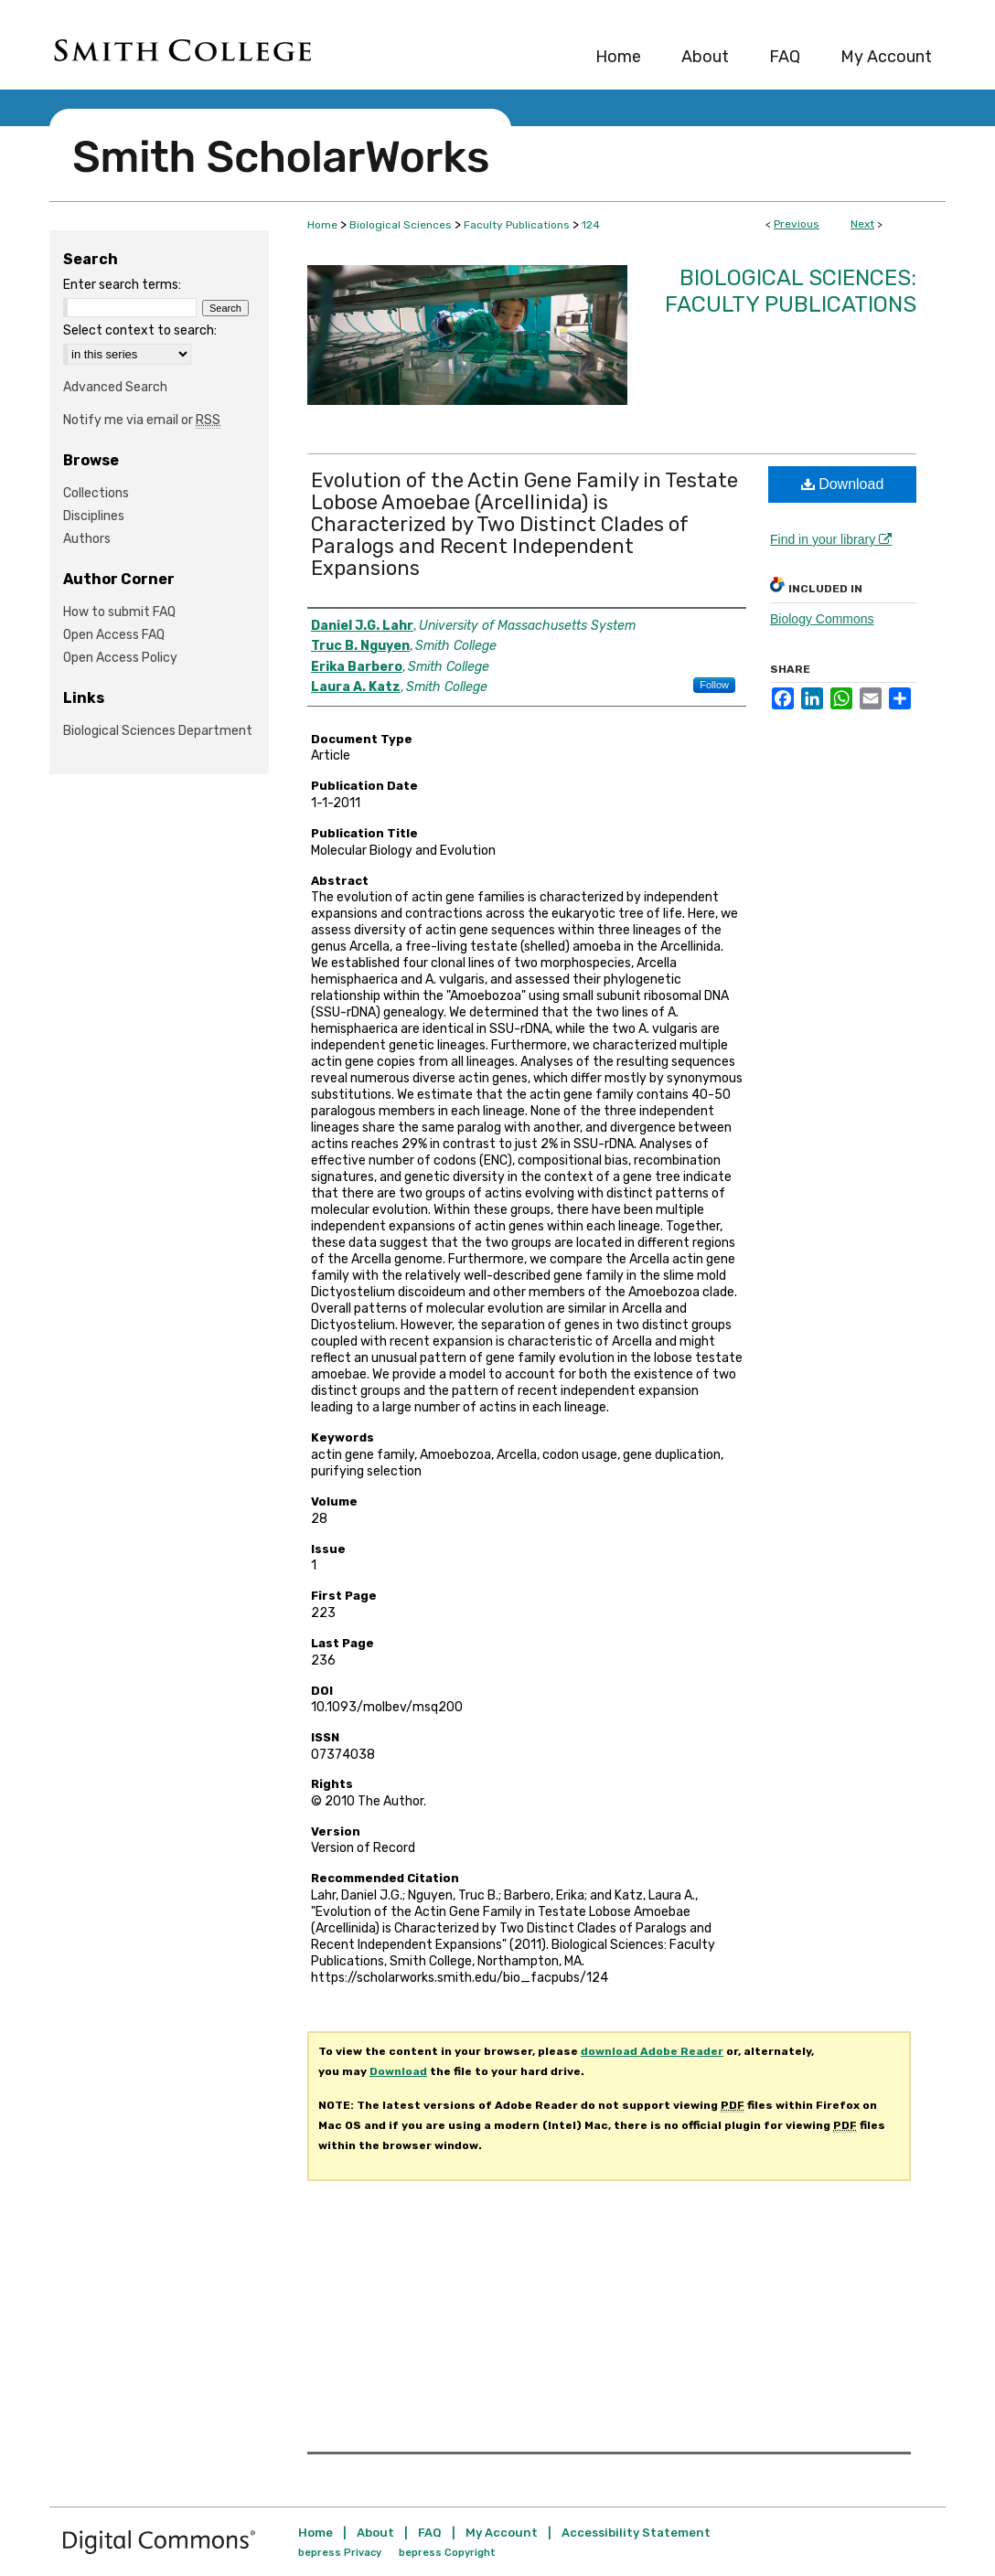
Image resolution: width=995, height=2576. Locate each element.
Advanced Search (115, 387)
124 (591, 224)
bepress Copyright (447, 2553)
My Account (501, 2532)
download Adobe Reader (652, 2051)
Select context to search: (140, 330)
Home (322, 224)
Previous (796, 224)
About (375, 2532)
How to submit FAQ (119, 612)
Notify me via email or (141, 420)
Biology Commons (822, 619)
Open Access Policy (120, 657)
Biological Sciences (400, 224)
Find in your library (831, 539)
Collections (96, 493)
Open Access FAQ (114, 635)
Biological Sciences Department (157, 731)
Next (862, 224)
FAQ (430, 2532)
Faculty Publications (517, 224)
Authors (87, 539)
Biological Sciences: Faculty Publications (790, 291)
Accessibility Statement (636, 2532)
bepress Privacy (339, 2553)
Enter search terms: (122, 285)
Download (842, 484)
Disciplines (93, 516)
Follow (714, 684)
